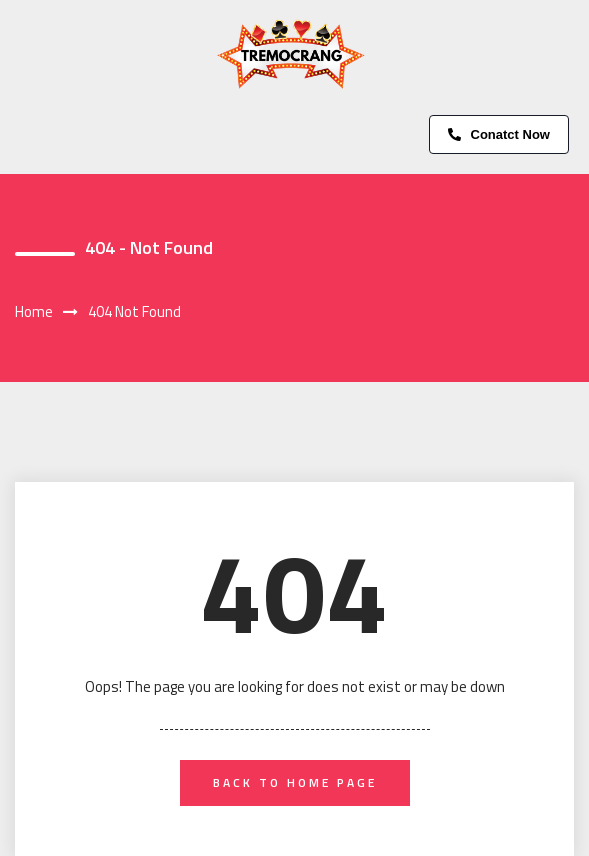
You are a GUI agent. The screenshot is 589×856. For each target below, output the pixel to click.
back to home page (295, 782)
